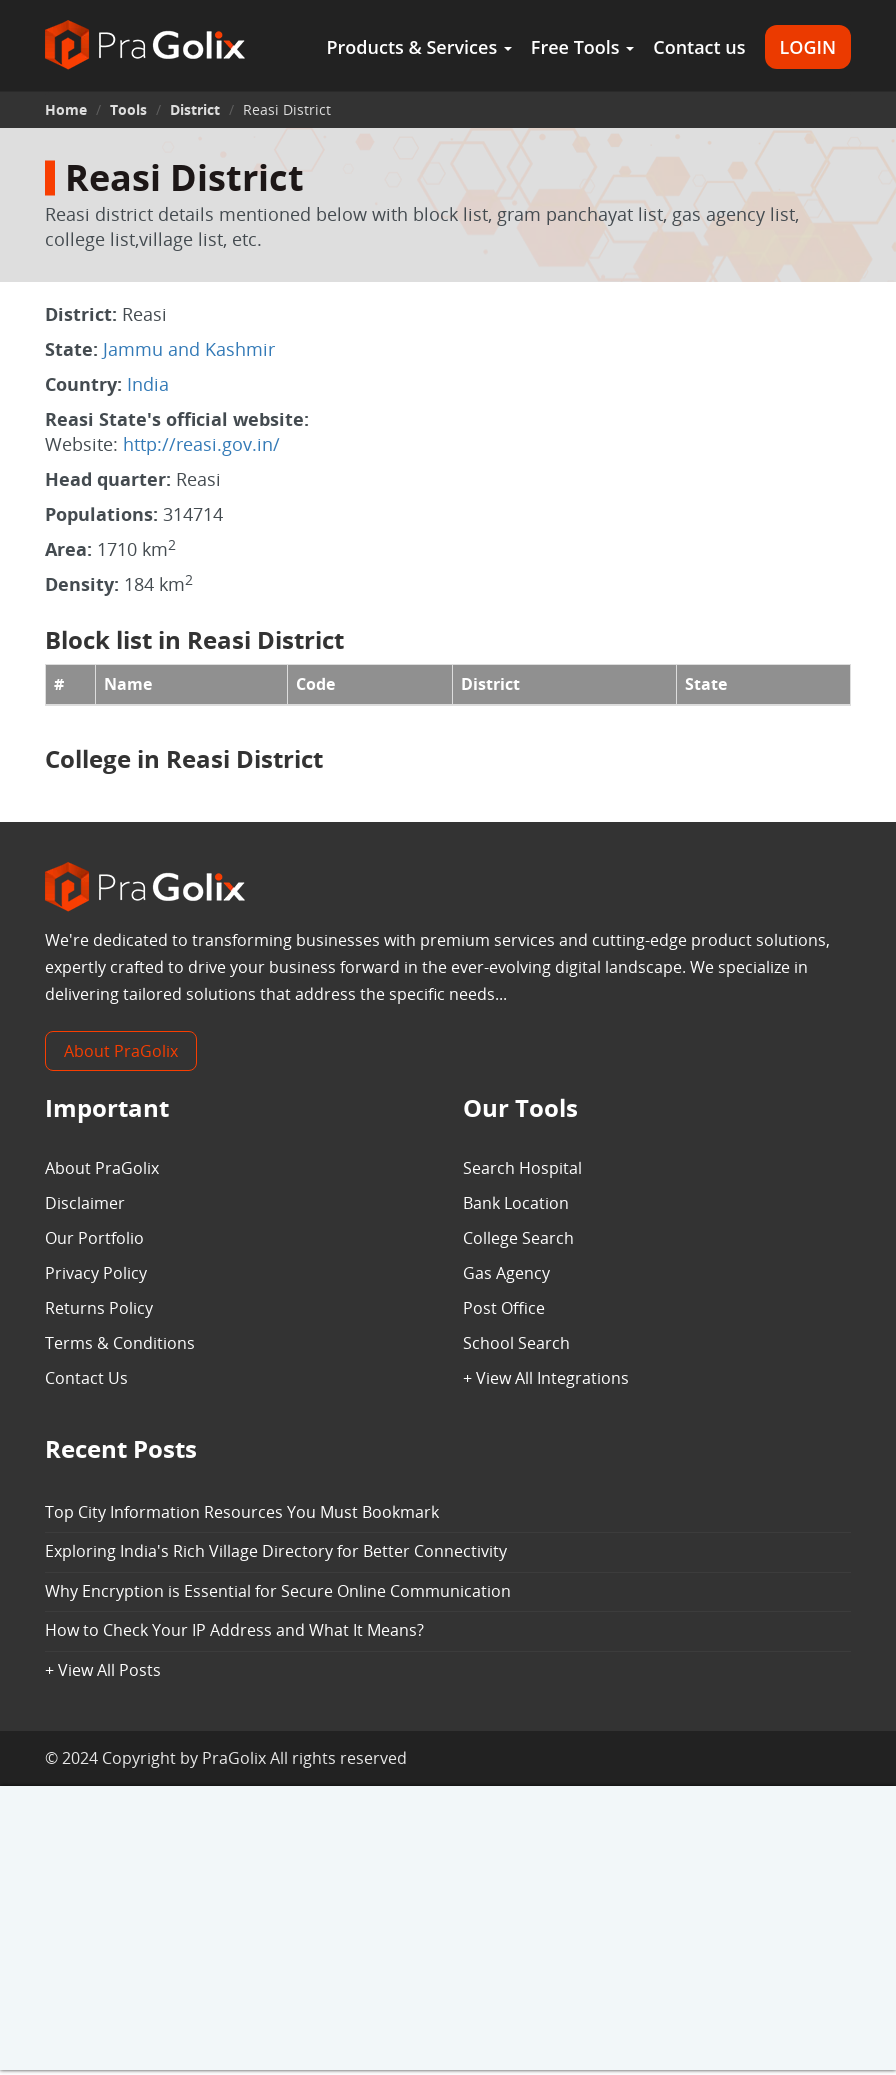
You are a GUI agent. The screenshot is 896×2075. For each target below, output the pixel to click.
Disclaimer (85, 1203)
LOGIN (808, 47)
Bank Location (516, 1203)
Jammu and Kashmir (189, 349)
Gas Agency (506, 1273)
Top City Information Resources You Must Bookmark (242, 1512)
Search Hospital (522, 1168)
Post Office (504, 1308)
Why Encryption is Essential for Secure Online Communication (278, 1591)
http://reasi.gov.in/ (201, 444)
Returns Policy (99, 1308)
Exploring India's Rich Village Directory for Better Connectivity (276, 1551)
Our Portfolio (94, 1238)
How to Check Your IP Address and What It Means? (234, 1630)
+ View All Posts (103, 1670)
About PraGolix (121, 1051)
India (148, 384)
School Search (516, 1343)
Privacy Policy (96, 1273)
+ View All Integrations (546, 1378)
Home (66, 109)
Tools (128, 109)
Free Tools (582, 47)
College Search (518, 1238)
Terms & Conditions (120, 1343)
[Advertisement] (448, 1930)
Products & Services (419, 47)
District (195, 109)
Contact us (699, 47)
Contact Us (86, 1378)
